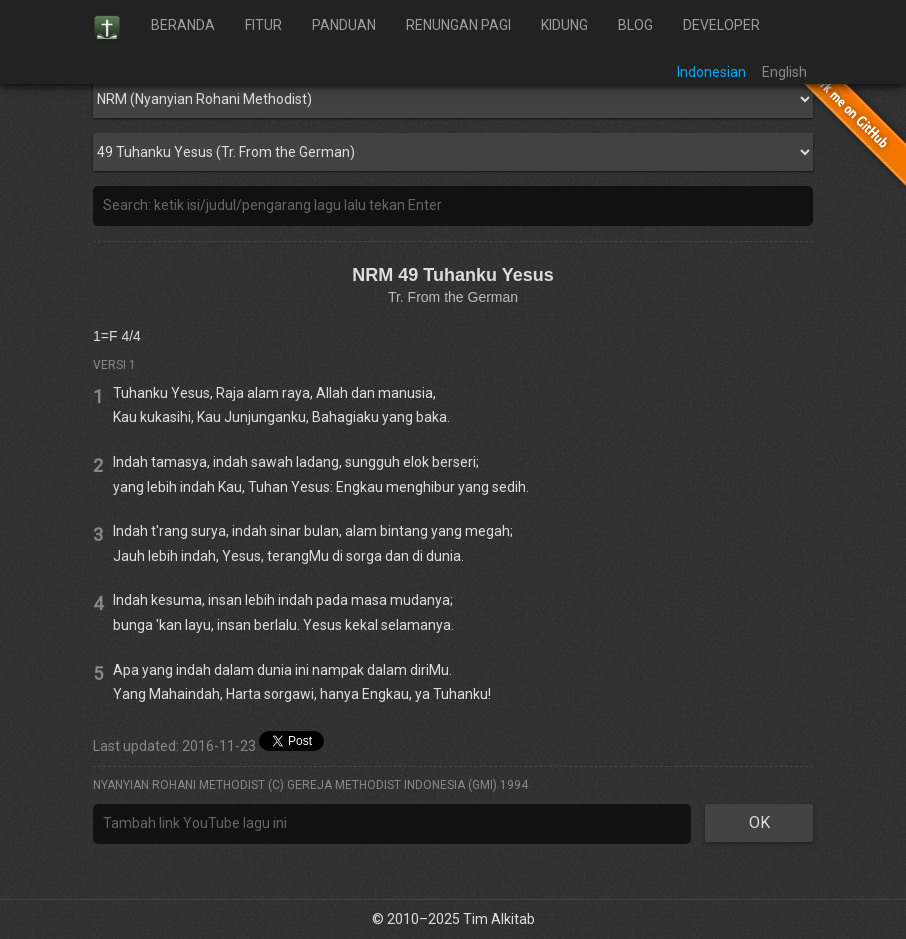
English (784, 72)
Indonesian (711, 72)
